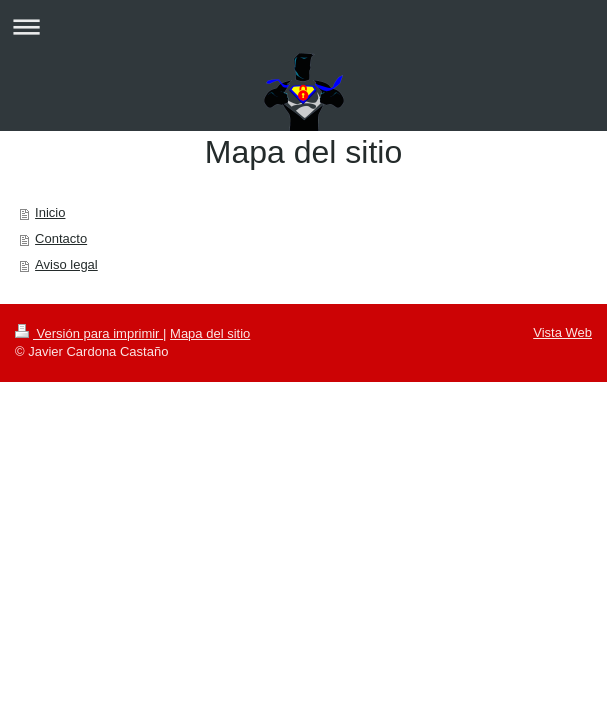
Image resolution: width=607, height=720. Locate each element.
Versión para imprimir (89, 333)
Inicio (50, 212)
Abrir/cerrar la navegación (303, 26)
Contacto (61, 238)
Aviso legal (66, 264)
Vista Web (562, 332)
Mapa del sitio (210, 333)
